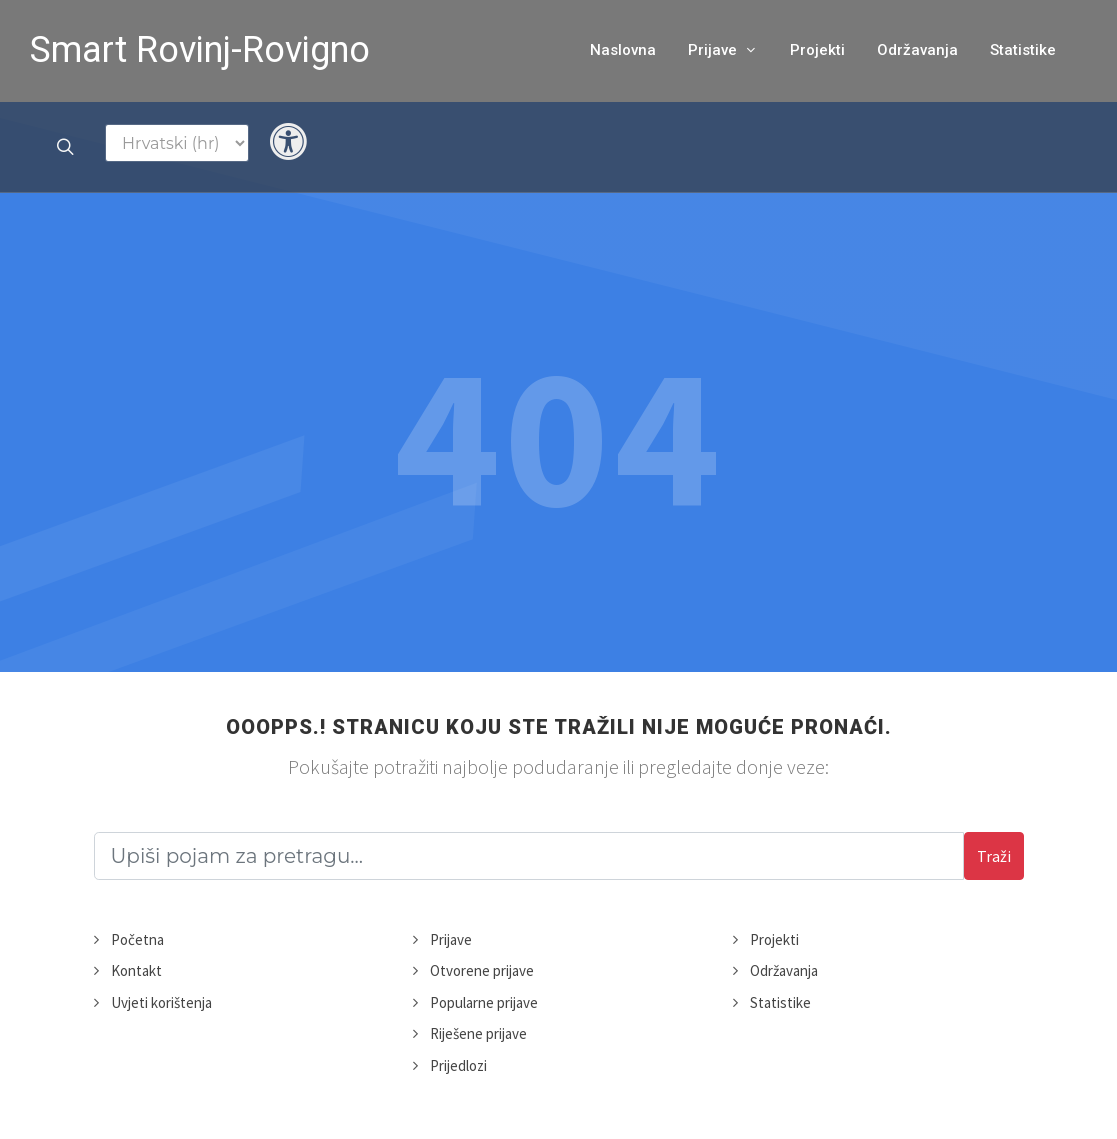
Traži (994, 856)
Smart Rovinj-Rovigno (200, 50)
